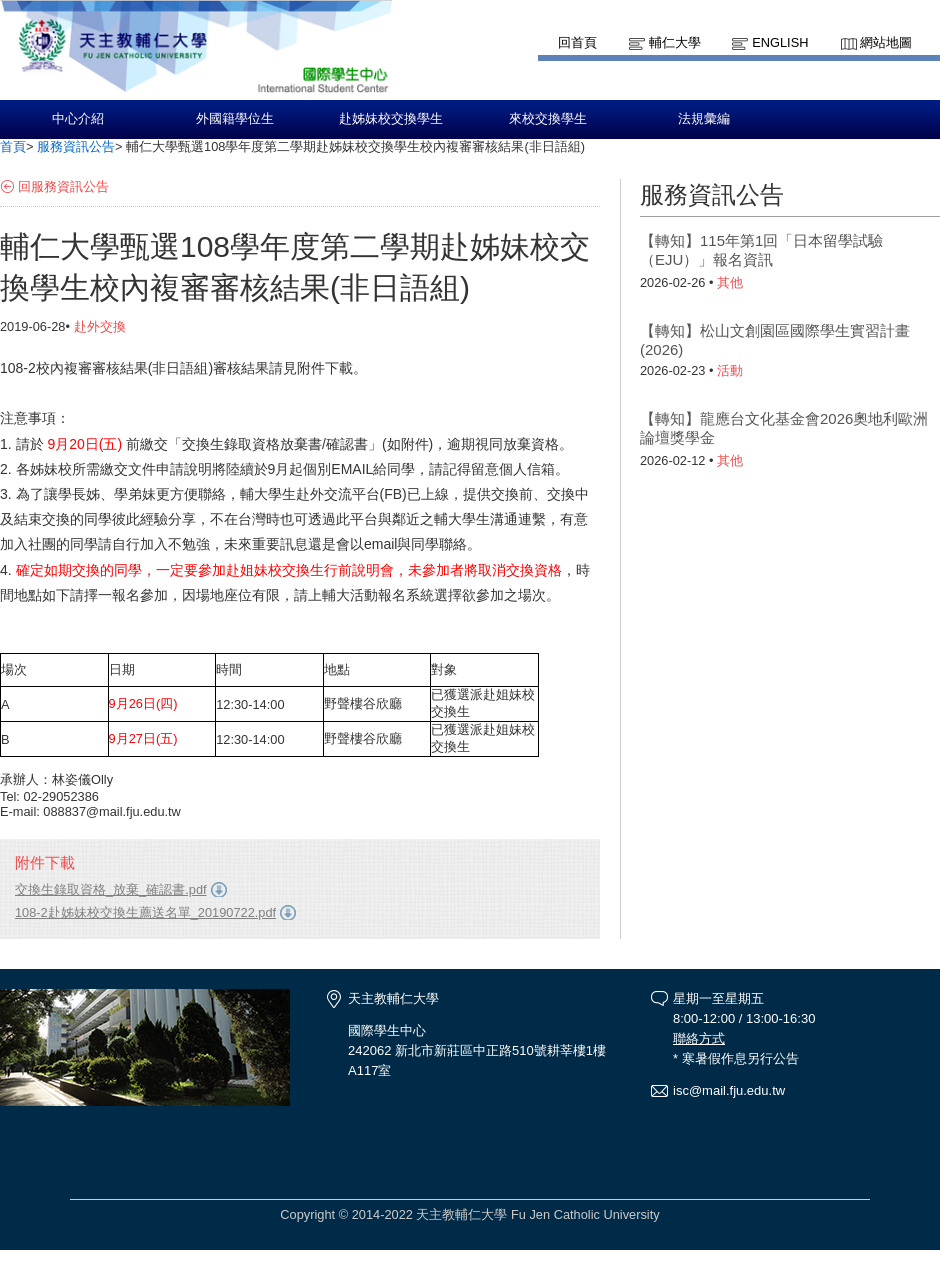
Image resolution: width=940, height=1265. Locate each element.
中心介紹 (78, 119)
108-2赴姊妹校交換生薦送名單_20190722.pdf (145, 912)
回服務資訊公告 (63, 186)
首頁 (13, 146)
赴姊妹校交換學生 (391, 119)
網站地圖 (886, 42)
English (780, 42)
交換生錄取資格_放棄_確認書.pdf (111, 889)
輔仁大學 (675, 42)
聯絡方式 (699, 1038)
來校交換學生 (548, 119)
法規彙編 (704, 119)
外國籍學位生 (235, 119)
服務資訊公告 (76, 146)
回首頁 (577, 42)
